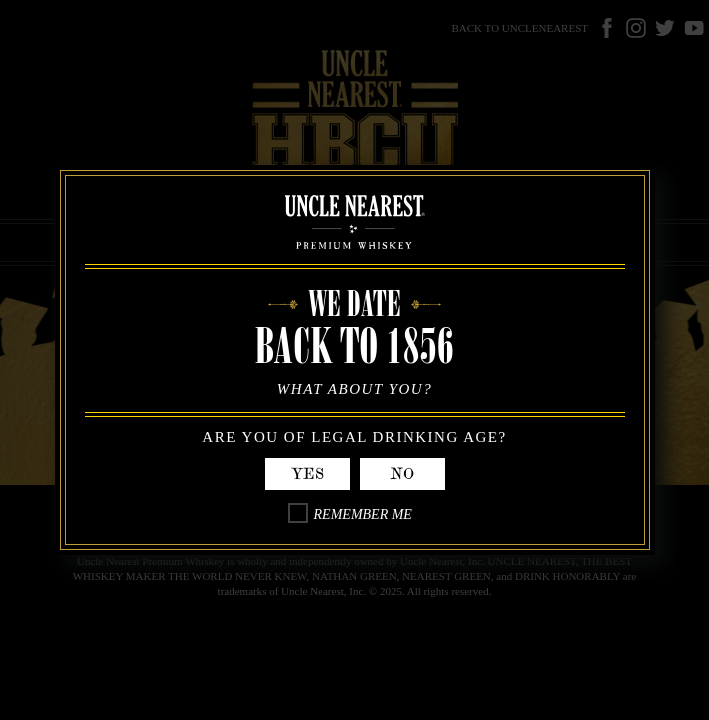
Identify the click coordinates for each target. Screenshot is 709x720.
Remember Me (363, 514)
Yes (307, 474)
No (402, 474)
